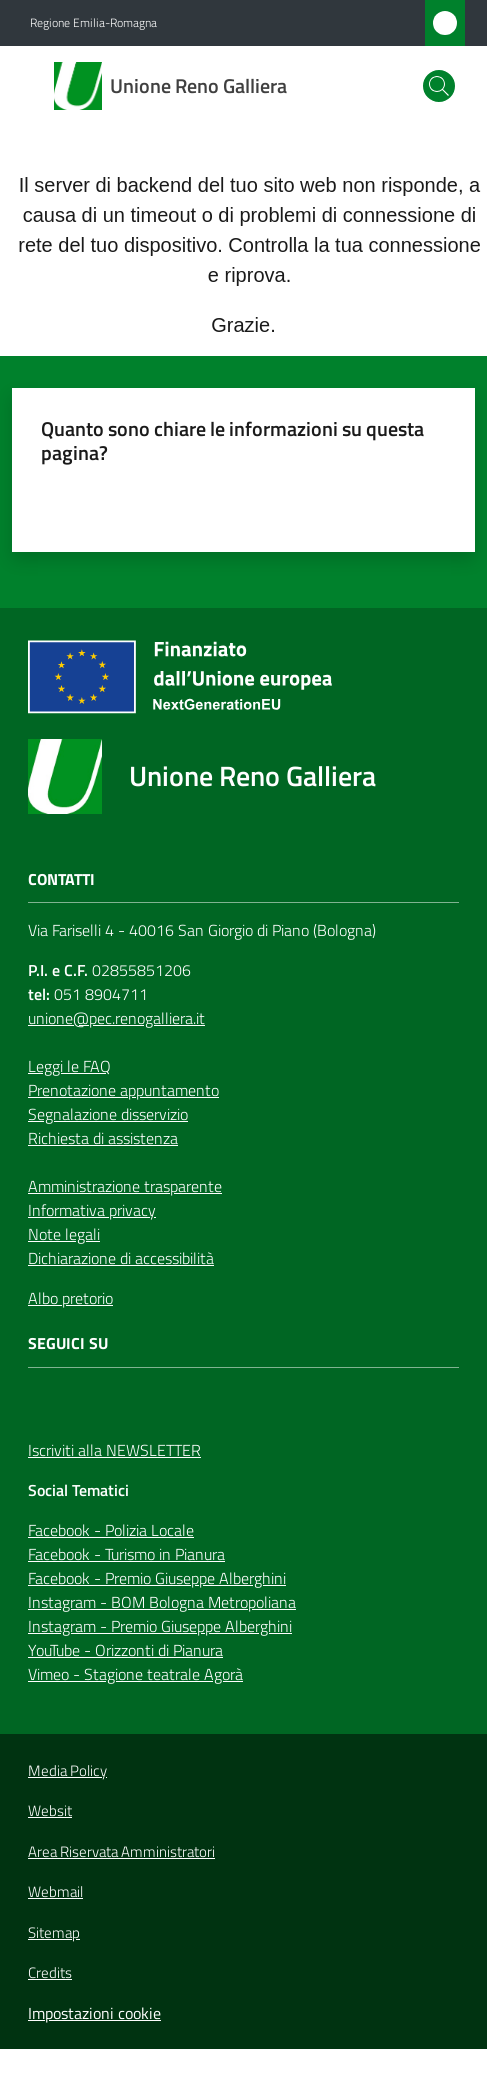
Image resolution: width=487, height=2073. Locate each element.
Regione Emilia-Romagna (93, 23)
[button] (439, 86)
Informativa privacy (92, 1210)
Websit (50, 1811)
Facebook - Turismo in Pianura (126, 1554)
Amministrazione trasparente (125, 1186)
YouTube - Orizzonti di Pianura (125, 1650)
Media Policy (67, 1770)
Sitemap (54, 1932)
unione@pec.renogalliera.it (116, 1018)
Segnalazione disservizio (108, 1114)
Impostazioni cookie (94, 2013)
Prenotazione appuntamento (123, 1090)
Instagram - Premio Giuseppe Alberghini (160, 1626)
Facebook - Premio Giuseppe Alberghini (157, 1578)
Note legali (64, 1234)
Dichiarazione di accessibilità (121, 1258)
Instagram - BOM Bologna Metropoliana (162, 1602)
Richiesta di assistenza (103, 1138)
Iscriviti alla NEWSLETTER (114, 1450)
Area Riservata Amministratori (121, 1852)
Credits (50, 1973)
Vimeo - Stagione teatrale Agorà (135, 1674)
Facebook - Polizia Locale (111, 1530)
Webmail (55, 1892)
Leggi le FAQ (69, 1066)
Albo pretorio (70, 1298)
